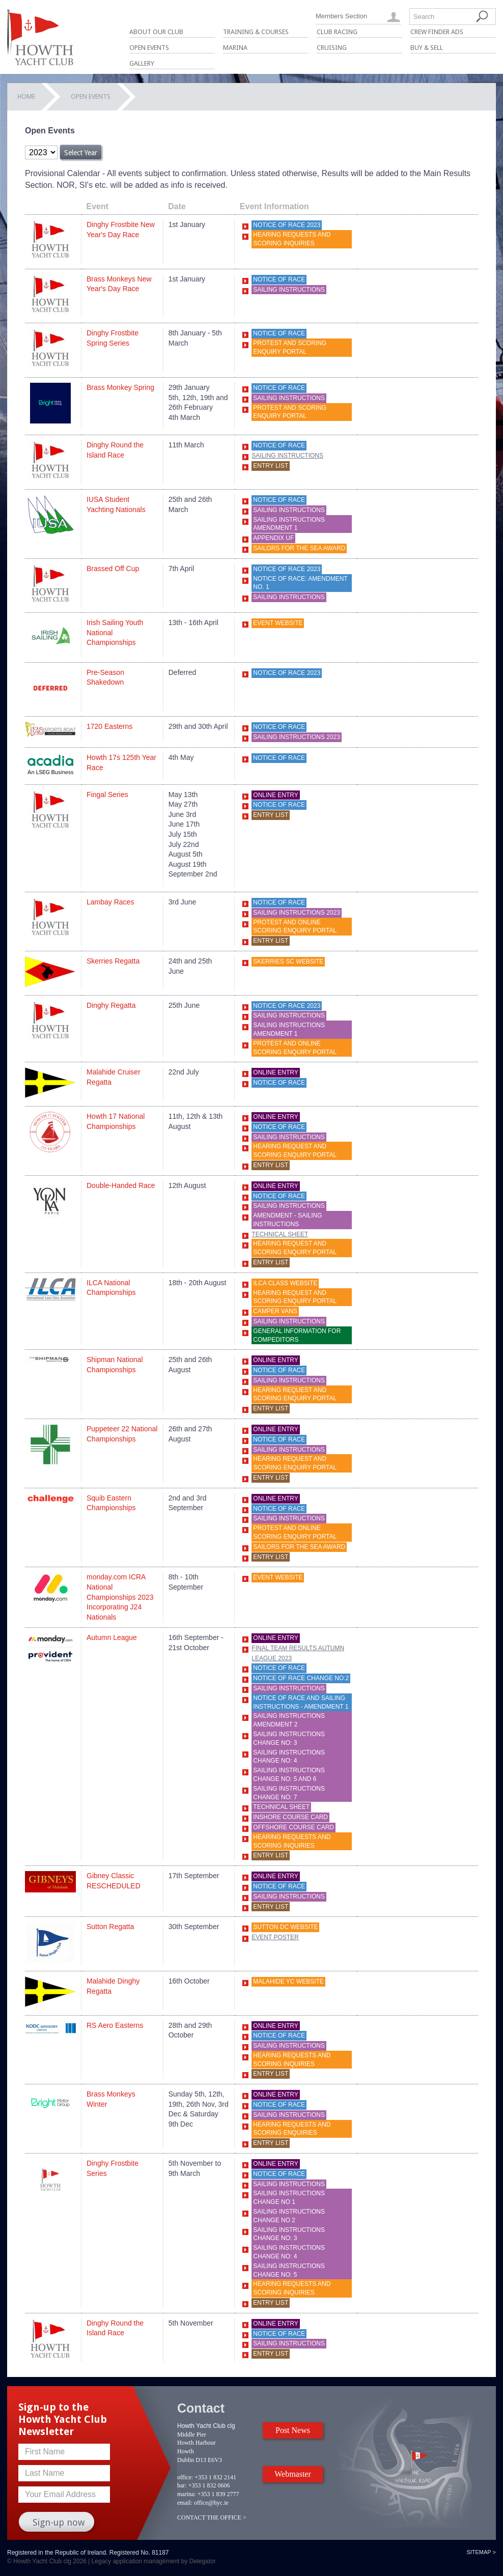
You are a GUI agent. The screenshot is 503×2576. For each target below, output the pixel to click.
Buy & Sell (426, 47)
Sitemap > (481, 2552)
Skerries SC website (288, 961)
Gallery (141, 63)
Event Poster (275, 1937)
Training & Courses (256, 32)
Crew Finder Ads (436, 32)
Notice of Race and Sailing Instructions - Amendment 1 (300, 1702)
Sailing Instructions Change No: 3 (289, 1738)
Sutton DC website (285, 1927)
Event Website (277, 623)
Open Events (149, 47)
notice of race (279, 757)
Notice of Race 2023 (286, 225)
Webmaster (292, 2474)
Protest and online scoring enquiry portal (295, 927)
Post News (292, 2430)
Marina (235, 47)
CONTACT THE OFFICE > (211, 2517)
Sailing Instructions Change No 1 (289, 2197)
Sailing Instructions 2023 (296, 737)
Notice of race (279, 279)
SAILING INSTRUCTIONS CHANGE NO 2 (289, 2216)
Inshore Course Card (290, 1817)
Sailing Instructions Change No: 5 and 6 (289, 1774)
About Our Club (156, 32)
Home (26, 96)
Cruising (332, 47)
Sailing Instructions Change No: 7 (289, 1793)
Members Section (341, 16)
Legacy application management (136, 2561)
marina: (186, 2494)
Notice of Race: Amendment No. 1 (300, 583)
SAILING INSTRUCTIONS (289, 1321)
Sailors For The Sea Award (299, 548)
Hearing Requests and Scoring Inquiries (291, 239)
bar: (182, 2485)
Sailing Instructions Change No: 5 (289, 2270)
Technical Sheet (280, 1234)
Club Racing (337, 32)
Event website (277, 1577)
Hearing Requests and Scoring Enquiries (291, 2129)
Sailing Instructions (289, 289)
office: (185, 2477)
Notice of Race (279, 333)
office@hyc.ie (211, 2502)
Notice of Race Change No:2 (301, 1678)
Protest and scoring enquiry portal (289, 347)
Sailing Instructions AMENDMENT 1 (289, 524)
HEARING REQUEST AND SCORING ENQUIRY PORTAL (295, 1150)
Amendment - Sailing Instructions (287, 1220)
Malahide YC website (288, 1981)
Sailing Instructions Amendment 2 (289, 1720)
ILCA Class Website (285, 1283)
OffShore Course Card (293, 1827)
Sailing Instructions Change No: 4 (289, 1757)
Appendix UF (273, 538)
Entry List (270, 465)
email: (184, 2502)
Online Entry (275, 795)
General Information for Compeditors (297, 1335)
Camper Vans (275, 1311)
